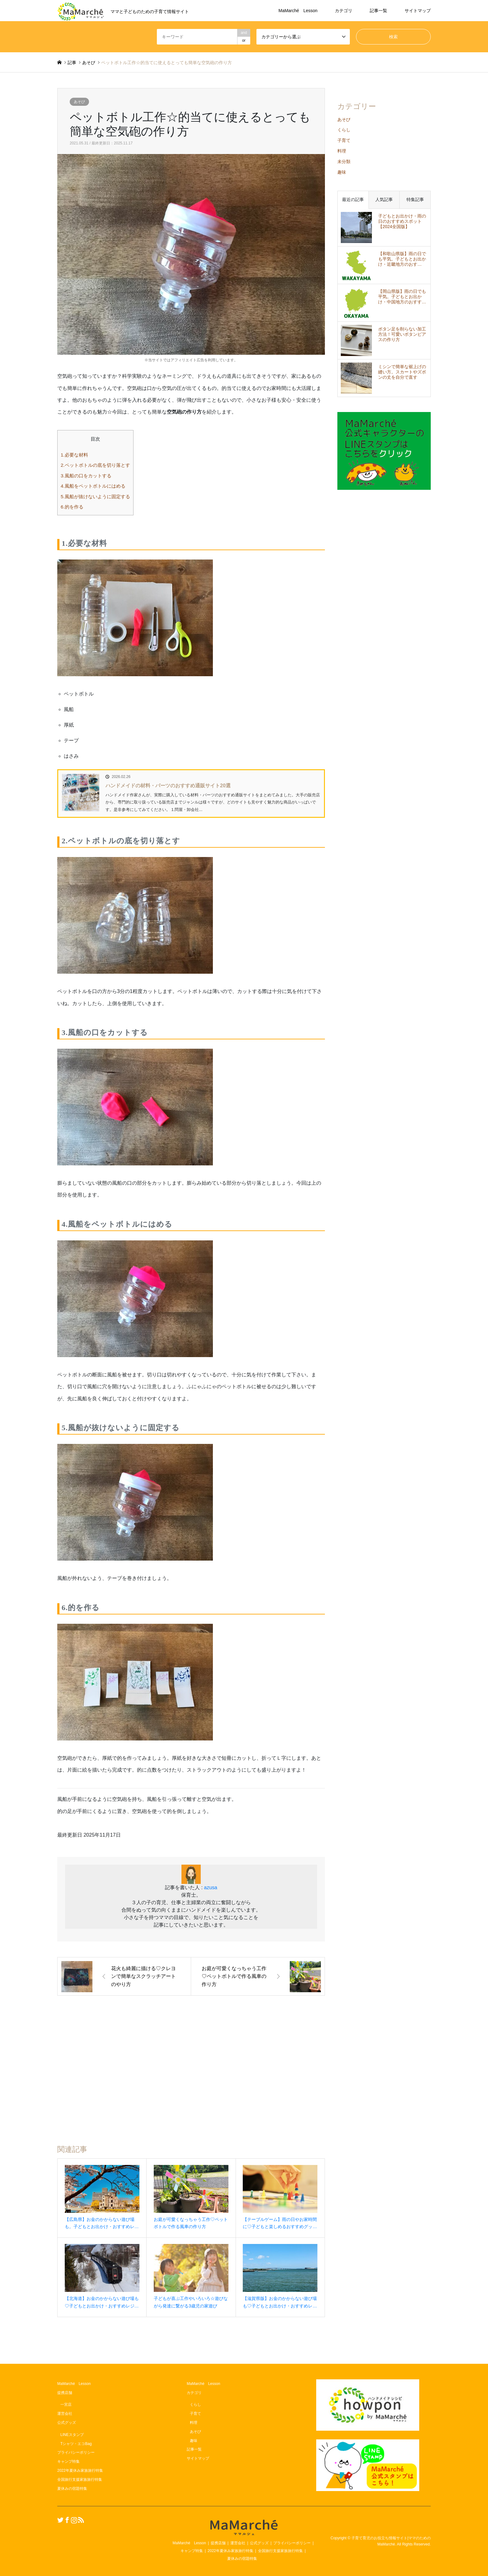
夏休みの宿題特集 (72, 2488)
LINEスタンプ (72, 2435)
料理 (341, 150)
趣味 (341, 172)
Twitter (59, 2519)
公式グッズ (66, 2422)
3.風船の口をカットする (86, 475)
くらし (343, 129)
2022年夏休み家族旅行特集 (80, 2470)
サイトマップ (418, 10)
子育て (343, 140)
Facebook (66, 2519)
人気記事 (384, 199)
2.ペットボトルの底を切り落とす (95, 465)
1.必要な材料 (74, 454)
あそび (79, 102)
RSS (80, 2519)
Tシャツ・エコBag (76, 2444)
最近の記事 (353, 199)
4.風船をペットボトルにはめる (93, 486)
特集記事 (415, 199)
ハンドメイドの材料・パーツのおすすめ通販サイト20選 (168, 785)
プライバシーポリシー (76, 2452)
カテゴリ (343, 10)
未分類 (343, 161)
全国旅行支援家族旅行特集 (79, 2479)
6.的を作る (72, 506)
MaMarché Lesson (298, 10)
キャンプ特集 (68, 2461)
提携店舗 (64, 2393)
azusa (210, 1887)
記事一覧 (378, 10)
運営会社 (64, 2413)
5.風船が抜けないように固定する (95, 496)
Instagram (73, 2519)
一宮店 (66, 2404)
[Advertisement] (191, 2062)
